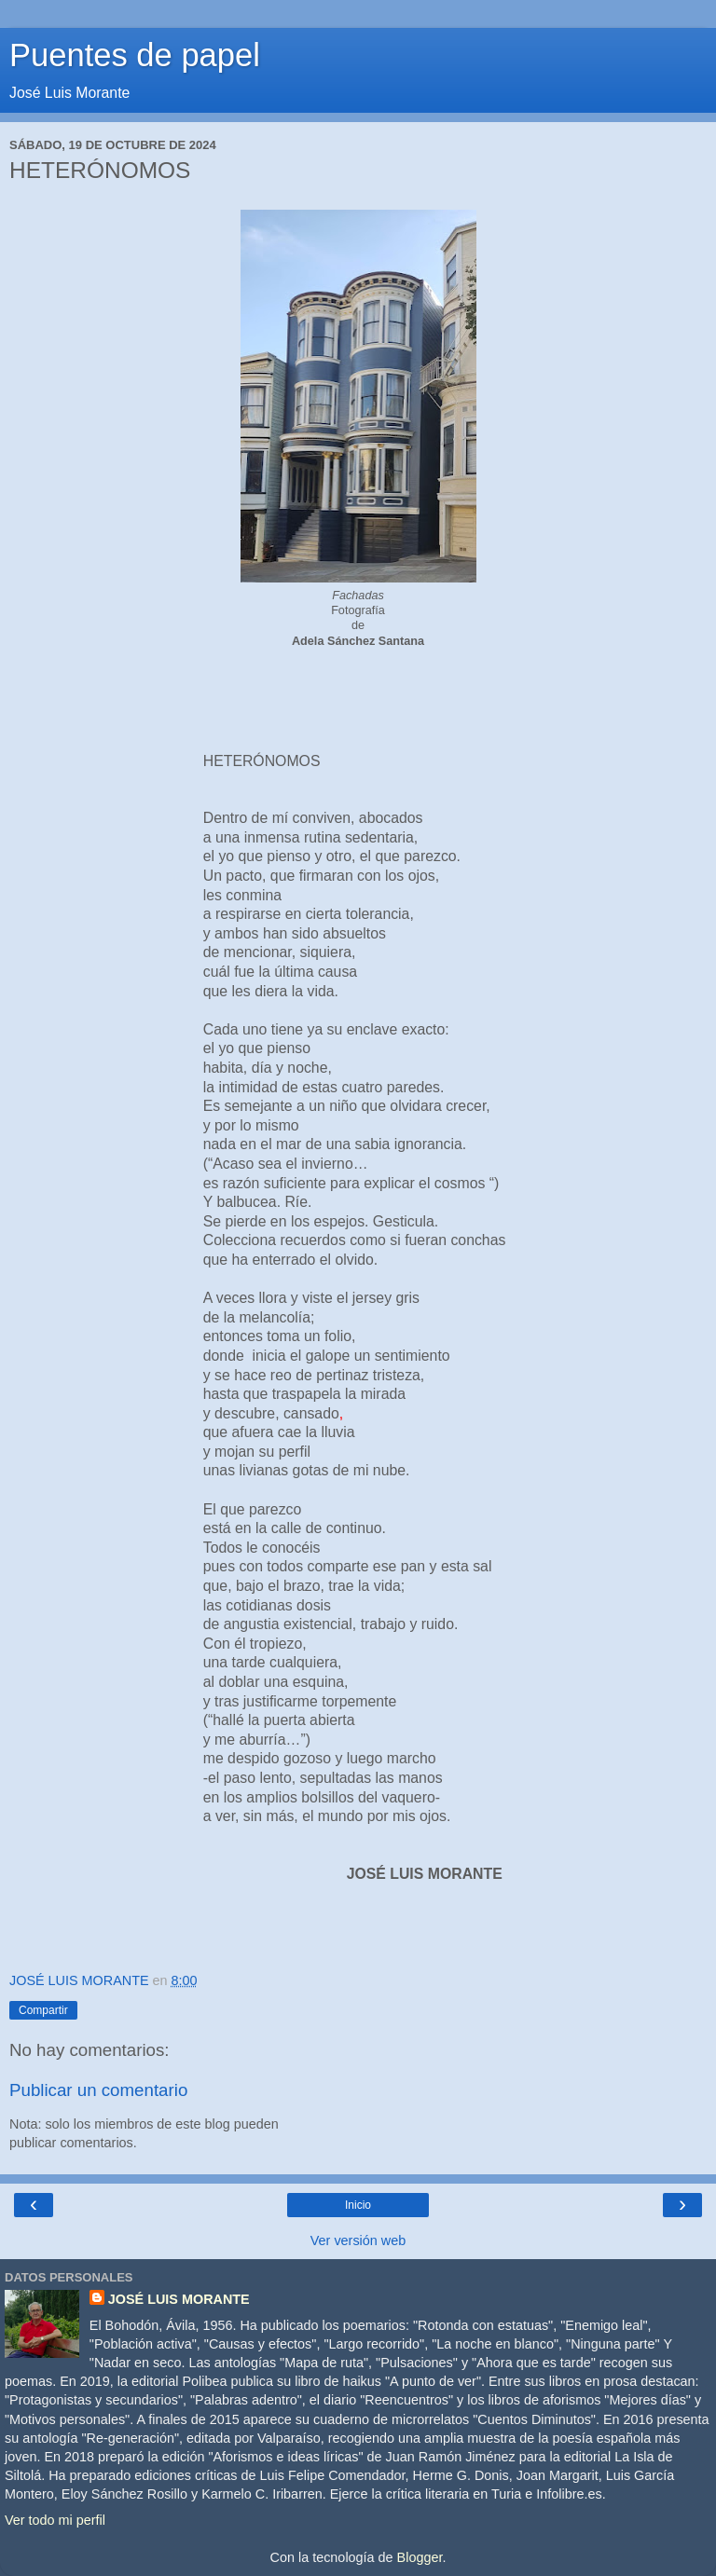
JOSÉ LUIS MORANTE (179, 2299)
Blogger (420, 2557)
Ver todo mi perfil (55, 2520)
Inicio (358, 2205)
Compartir (43, 2010)
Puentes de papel (134, 55)
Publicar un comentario (98, 2090)
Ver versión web (358, 2240)
